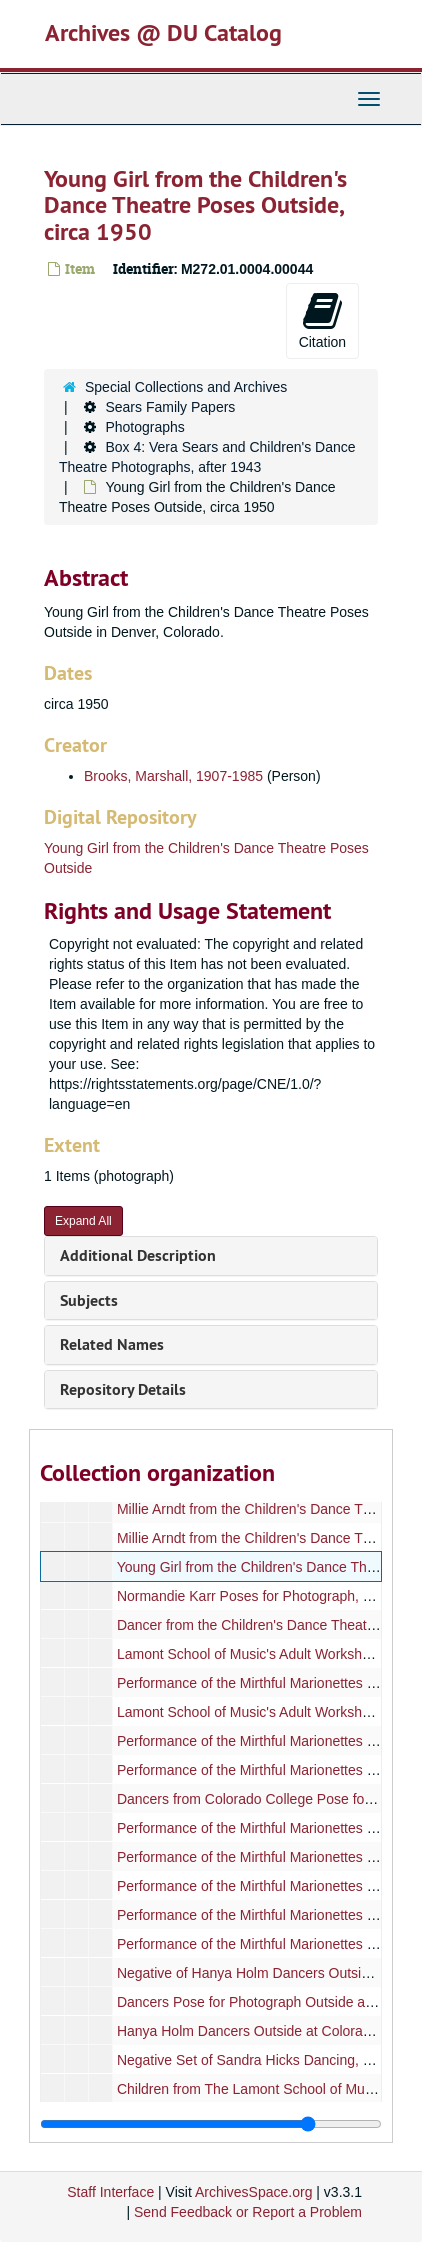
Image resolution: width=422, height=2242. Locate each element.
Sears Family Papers (170, 407)
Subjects (89, 1300)
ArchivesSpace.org (254, 2192)
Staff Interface (110, 2192)
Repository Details (123, 1389)
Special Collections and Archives (186, 387)
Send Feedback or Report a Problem (248, 2212)
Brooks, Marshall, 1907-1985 (173, 776)
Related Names (112, 1344)
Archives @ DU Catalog (163, 32)
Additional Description (138, 1255)
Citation (322, 320)
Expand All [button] (83, 1221)
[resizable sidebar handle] (211, 2124)
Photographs (144, 427)
